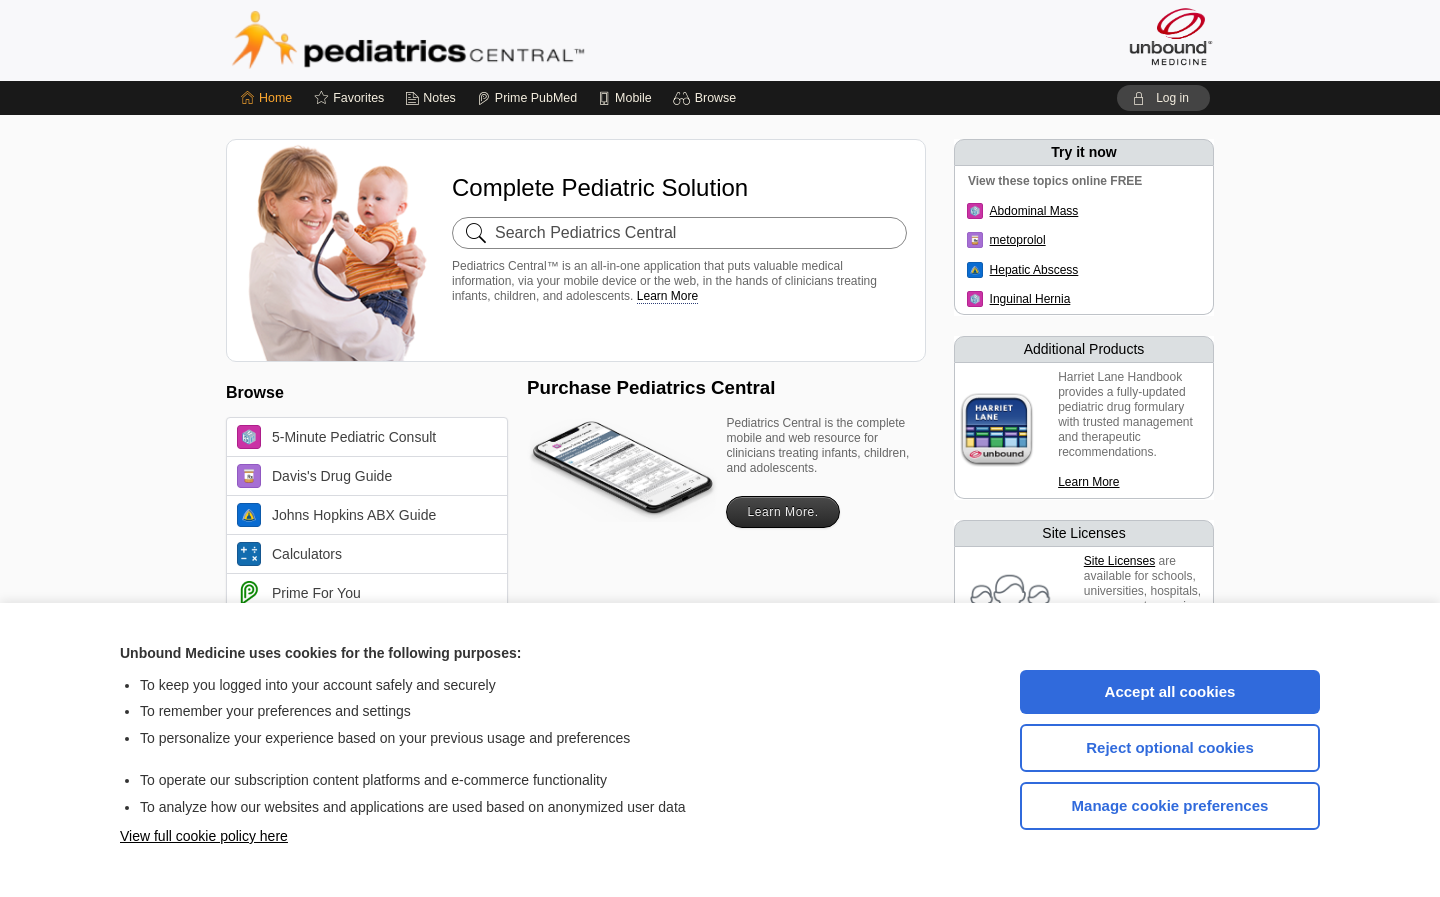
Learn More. (782, 512)
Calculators (289, 554)
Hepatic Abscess (1034, 270)
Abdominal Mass (1034, 211)
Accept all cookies (1170, 691)
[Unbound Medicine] (1171, 36)
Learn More (667, 296)
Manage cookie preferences (1170, 805)
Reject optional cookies (1170, 747)
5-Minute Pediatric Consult (336, 437)
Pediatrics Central (480, 40)
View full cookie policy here (204, 836)
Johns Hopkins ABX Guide (336, 515)
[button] (707, 98)
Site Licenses (1119, 561)
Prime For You (299, 593)
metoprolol (1018, 240)
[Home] (266, 98)
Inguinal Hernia (1030, 299)
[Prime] (527, 98)
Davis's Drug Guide (314, 476)
